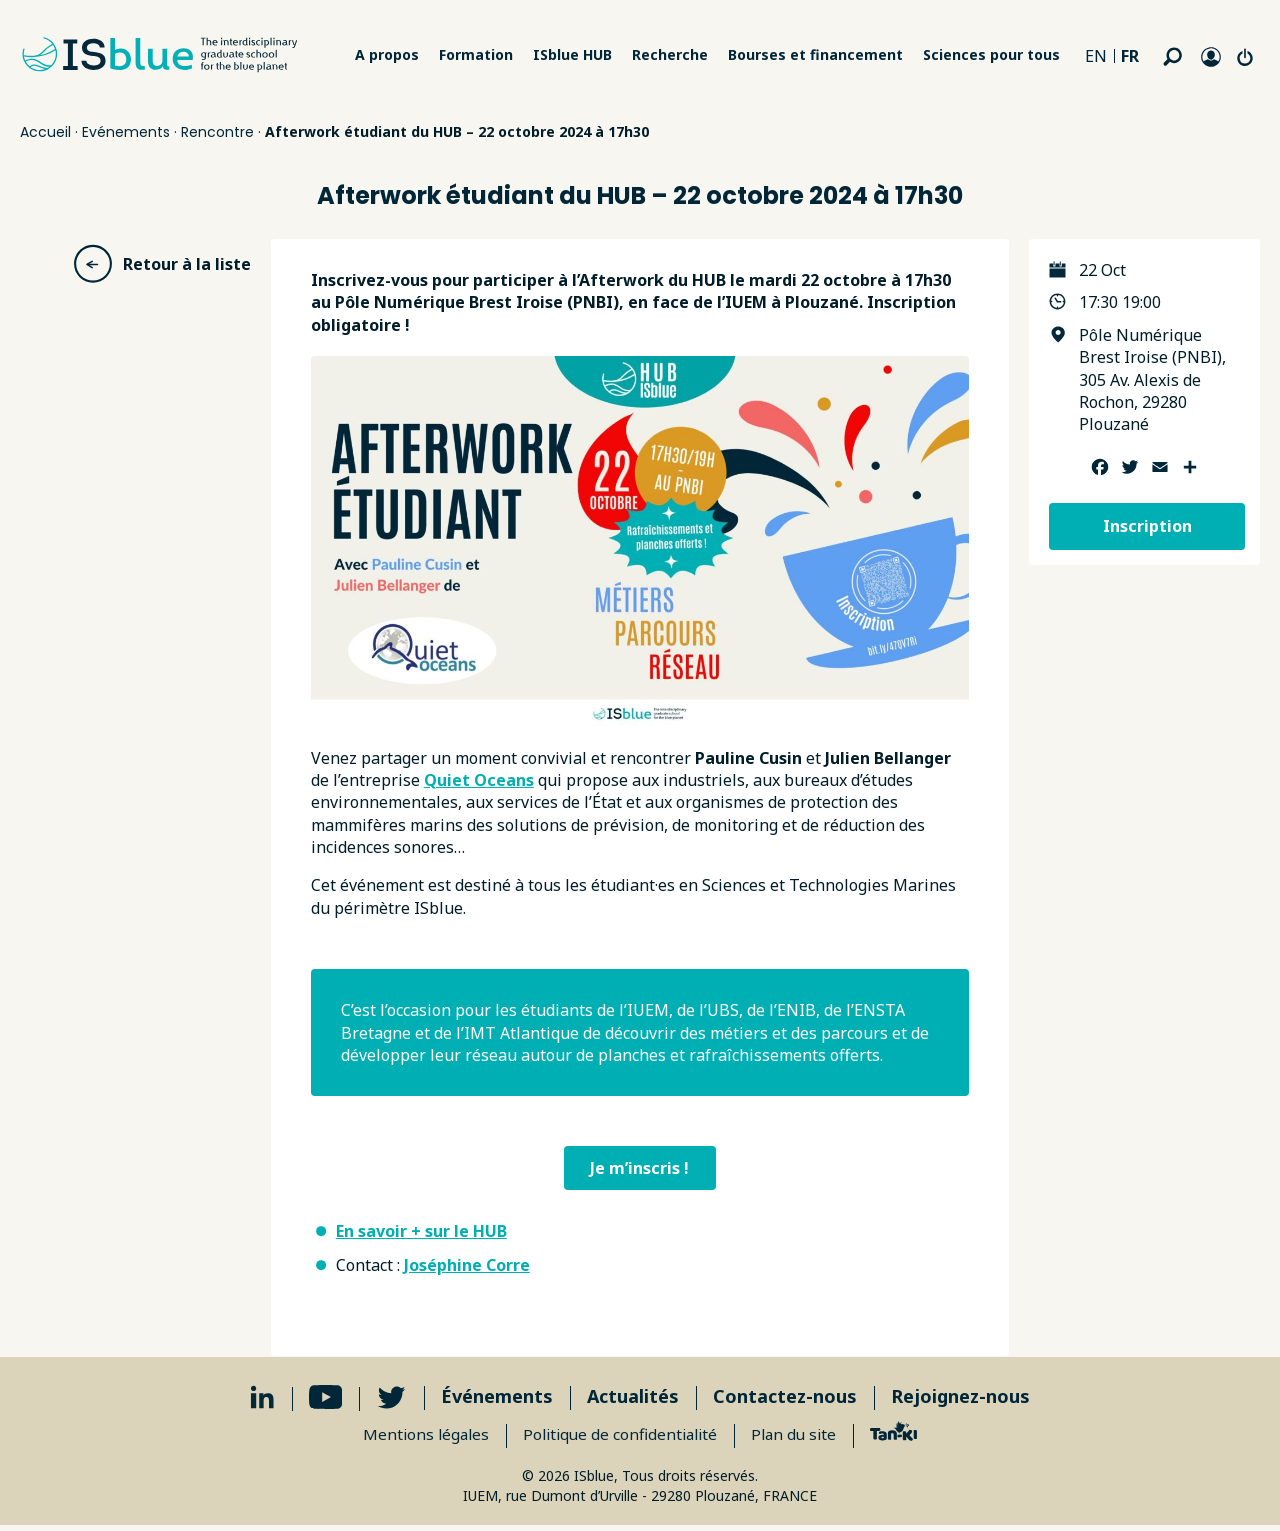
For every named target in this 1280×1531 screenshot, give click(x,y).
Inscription (1147, 526)
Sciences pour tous (991, 54)
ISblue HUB (572, 54)
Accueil (45, 132)
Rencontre (217, 132)
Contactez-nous (785, 1400)
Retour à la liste (162, 264)
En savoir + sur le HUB (421, 1234)
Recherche (670, 54)
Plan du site (800, 1438)
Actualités (633, 1400)
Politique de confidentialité (620, 1438)
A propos (387, 54)
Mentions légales (420, 1438)
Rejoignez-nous (960, 1400)
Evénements (126, 132)
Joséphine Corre (467, 1269)
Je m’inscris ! (639, 1169)
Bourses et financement (815, 54)
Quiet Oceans (479, 780)
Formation (476, 54)
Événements (497, 1400)
